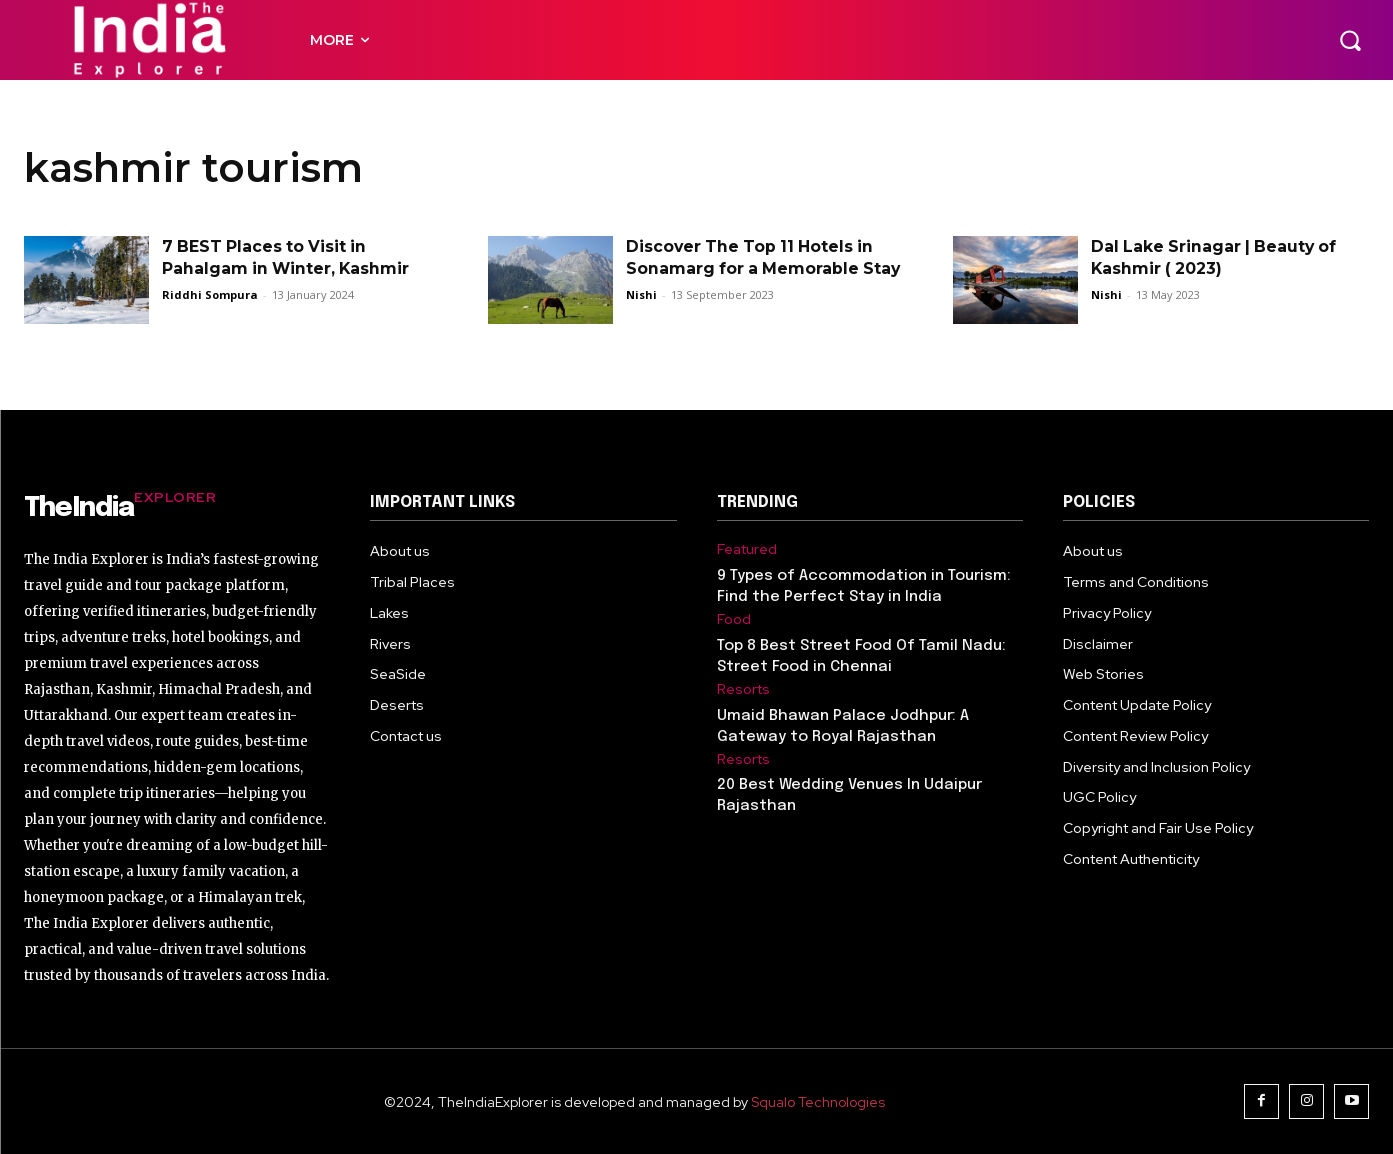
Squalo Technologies (818, 1102)
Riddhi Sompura (210, 294)
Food (734, 619)
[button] (1350, 40)
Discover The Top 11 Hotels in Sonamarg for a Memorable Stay (752, 269)
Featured (747, 549)
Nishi (641, 316)
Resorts (743, 689)
